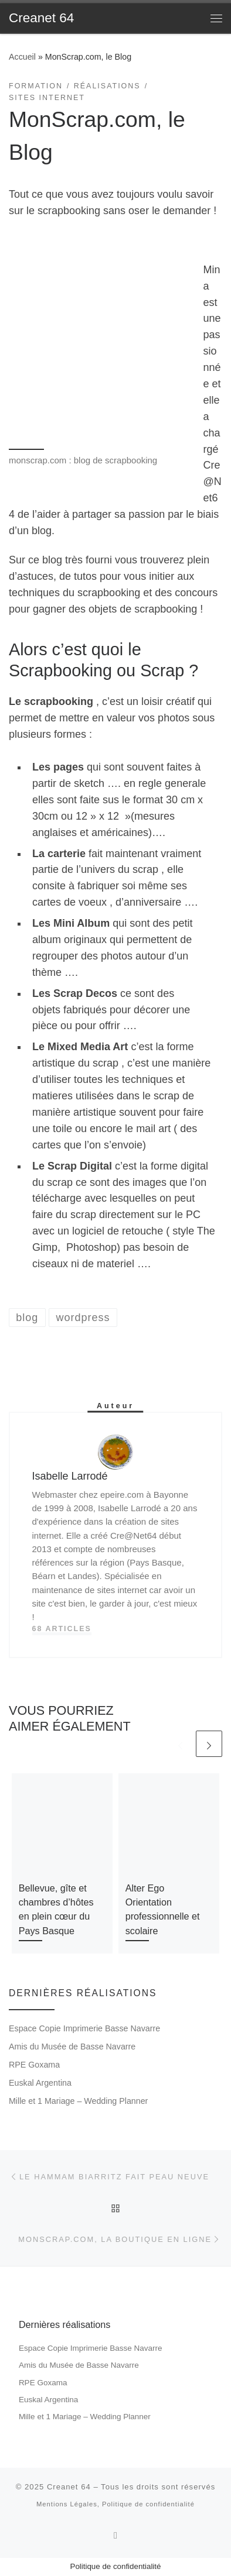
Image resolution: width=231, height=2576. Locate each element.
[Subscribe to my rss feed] (115, 2535)
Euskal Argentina (40, 2082)
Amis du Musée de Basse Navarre (72, 2046)
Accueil (22, 56)
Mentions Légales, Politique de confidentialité (115, 2504)
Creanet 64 (69, 2486)
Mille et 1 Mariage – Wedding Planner (78, 2101)
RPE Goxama (34, 2064)
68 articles (61, 1629)
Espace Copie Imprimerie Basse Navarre (84, 2028)
